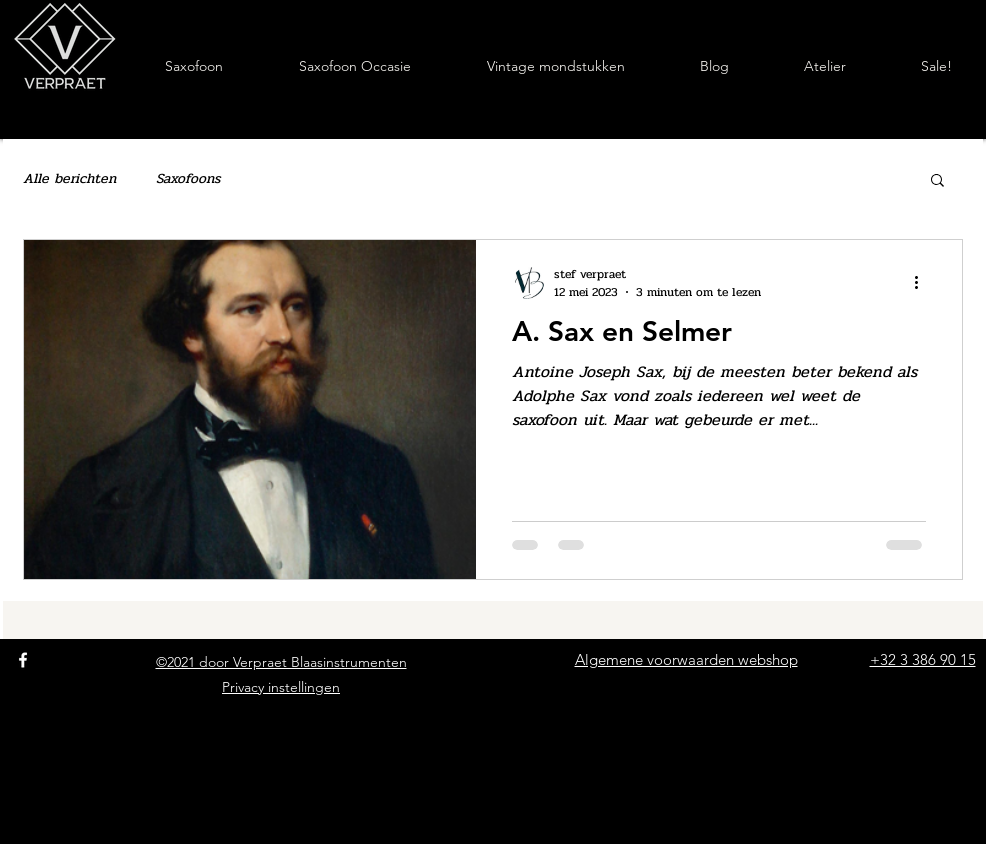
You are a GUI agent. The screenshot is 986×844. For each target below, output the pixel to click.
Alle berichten (69, 179)
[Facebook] (23, 660)
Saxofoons (188, 179)
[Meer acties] (923, 283)
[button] (937, 181)
